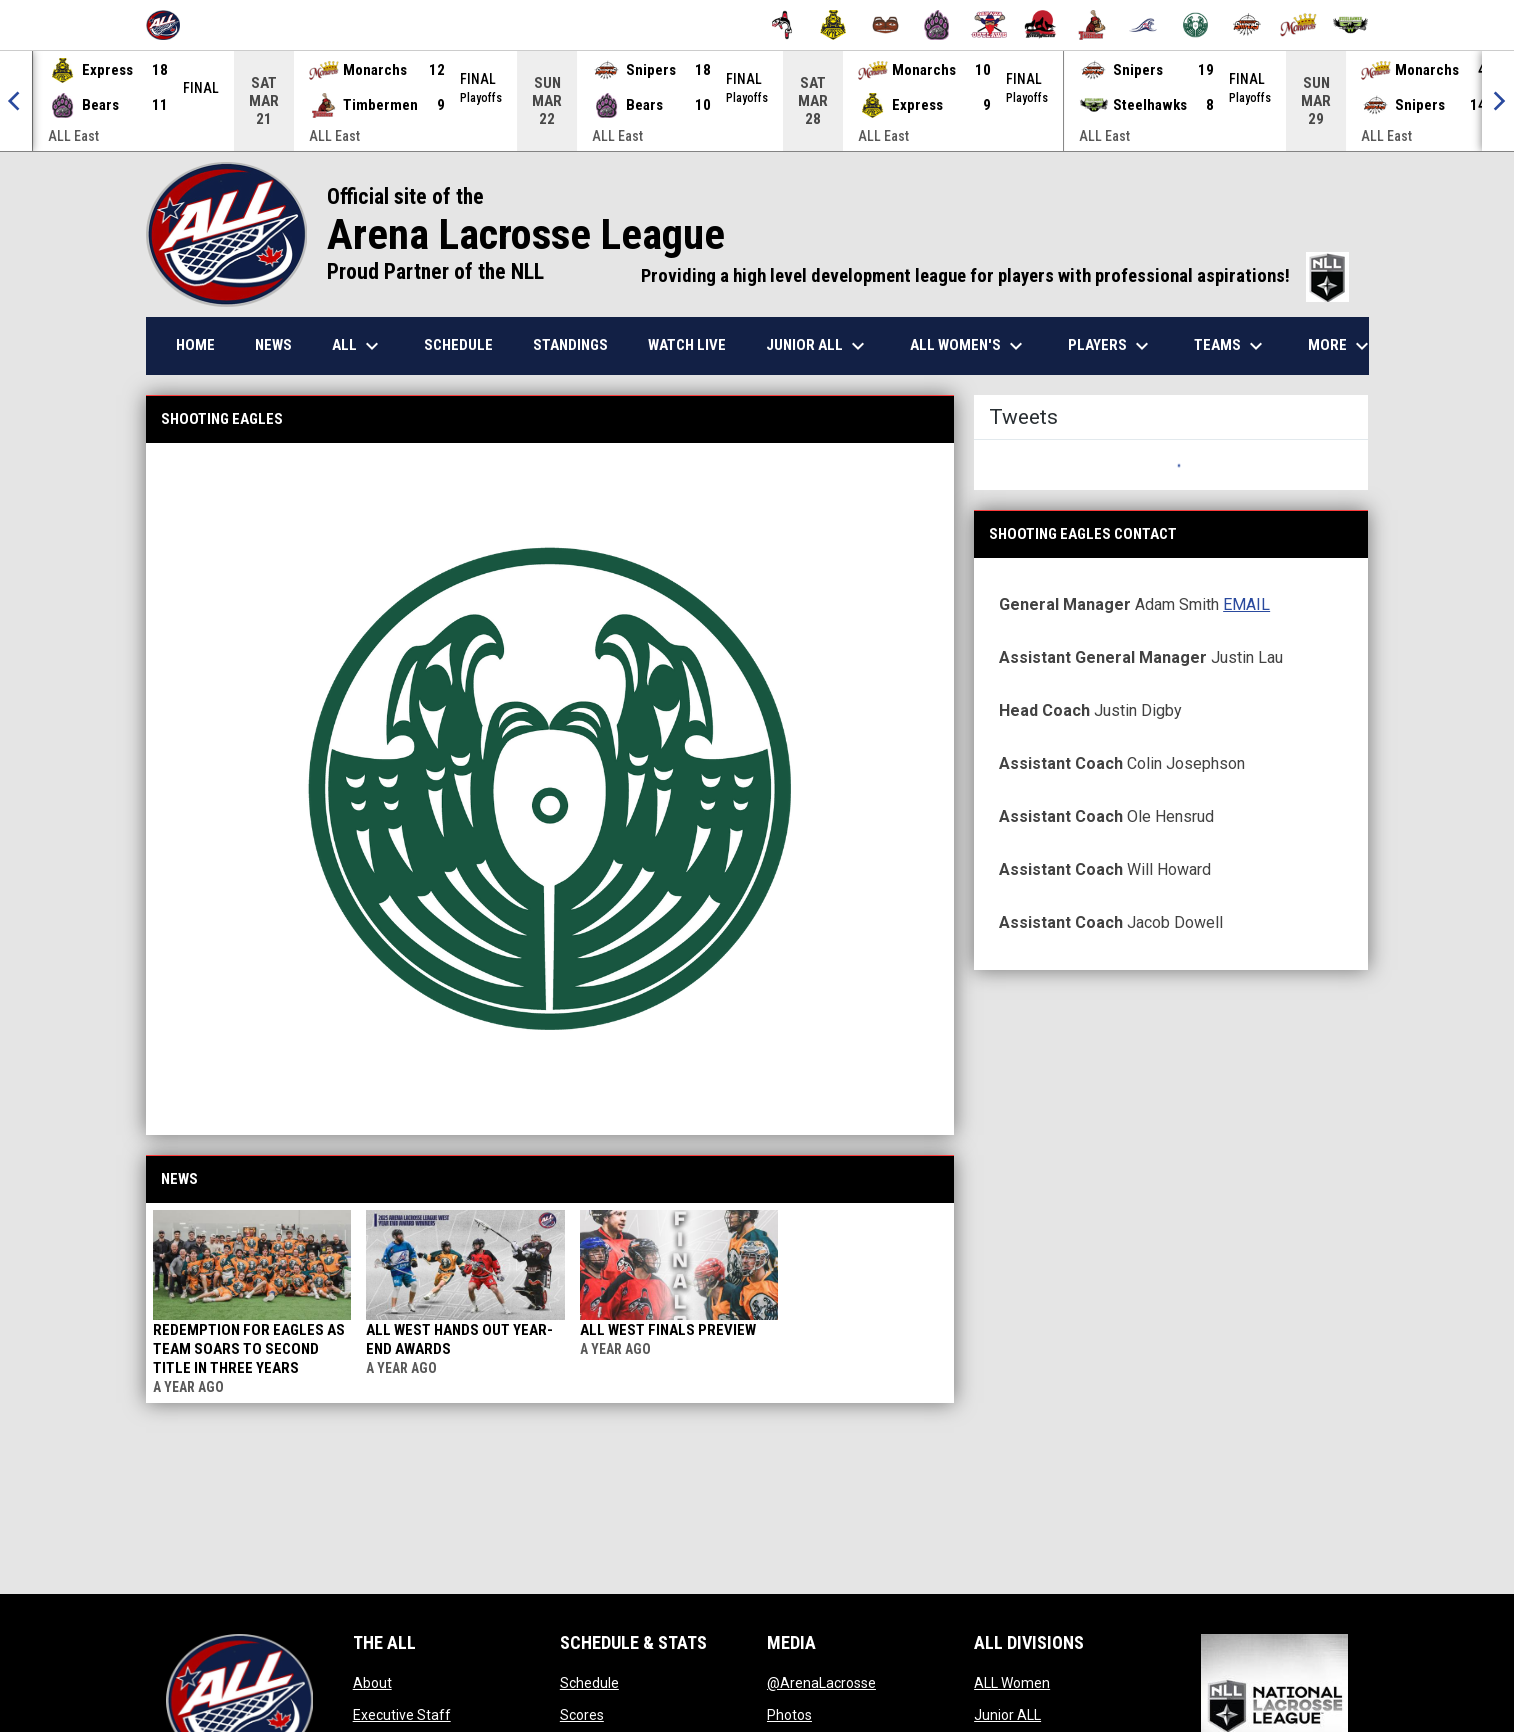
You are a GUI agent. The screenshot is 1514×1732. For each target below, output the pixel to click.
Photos (789, 1715)
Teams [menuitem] (1231, 346)
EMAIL (1246, 604)
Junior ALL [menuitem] (818, 346)
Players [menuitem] (1111, 346)
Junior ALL (1007, 1715)
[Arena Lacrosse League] (170, 25)
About (372, 1683)
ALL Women (1012, 1683)
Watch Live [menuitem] (687, 345)
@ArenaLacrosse (821, 1683)
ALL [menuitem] (358, 346)
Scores (582, 1715)
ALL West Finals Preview (668, 1330)
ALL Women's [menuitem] (969, 346)
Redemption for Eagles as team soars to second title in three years (249, 1349)
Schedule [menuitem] (458, 345)
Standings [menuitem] (570, 345)
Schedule (589, 1683)
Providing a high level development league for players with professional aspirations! (995, 276)
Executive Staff (402, 1715)
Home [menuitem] (195, 345)
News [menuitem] (273, 345)
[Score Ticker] (757, 101)
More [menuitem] (1341, 346)
